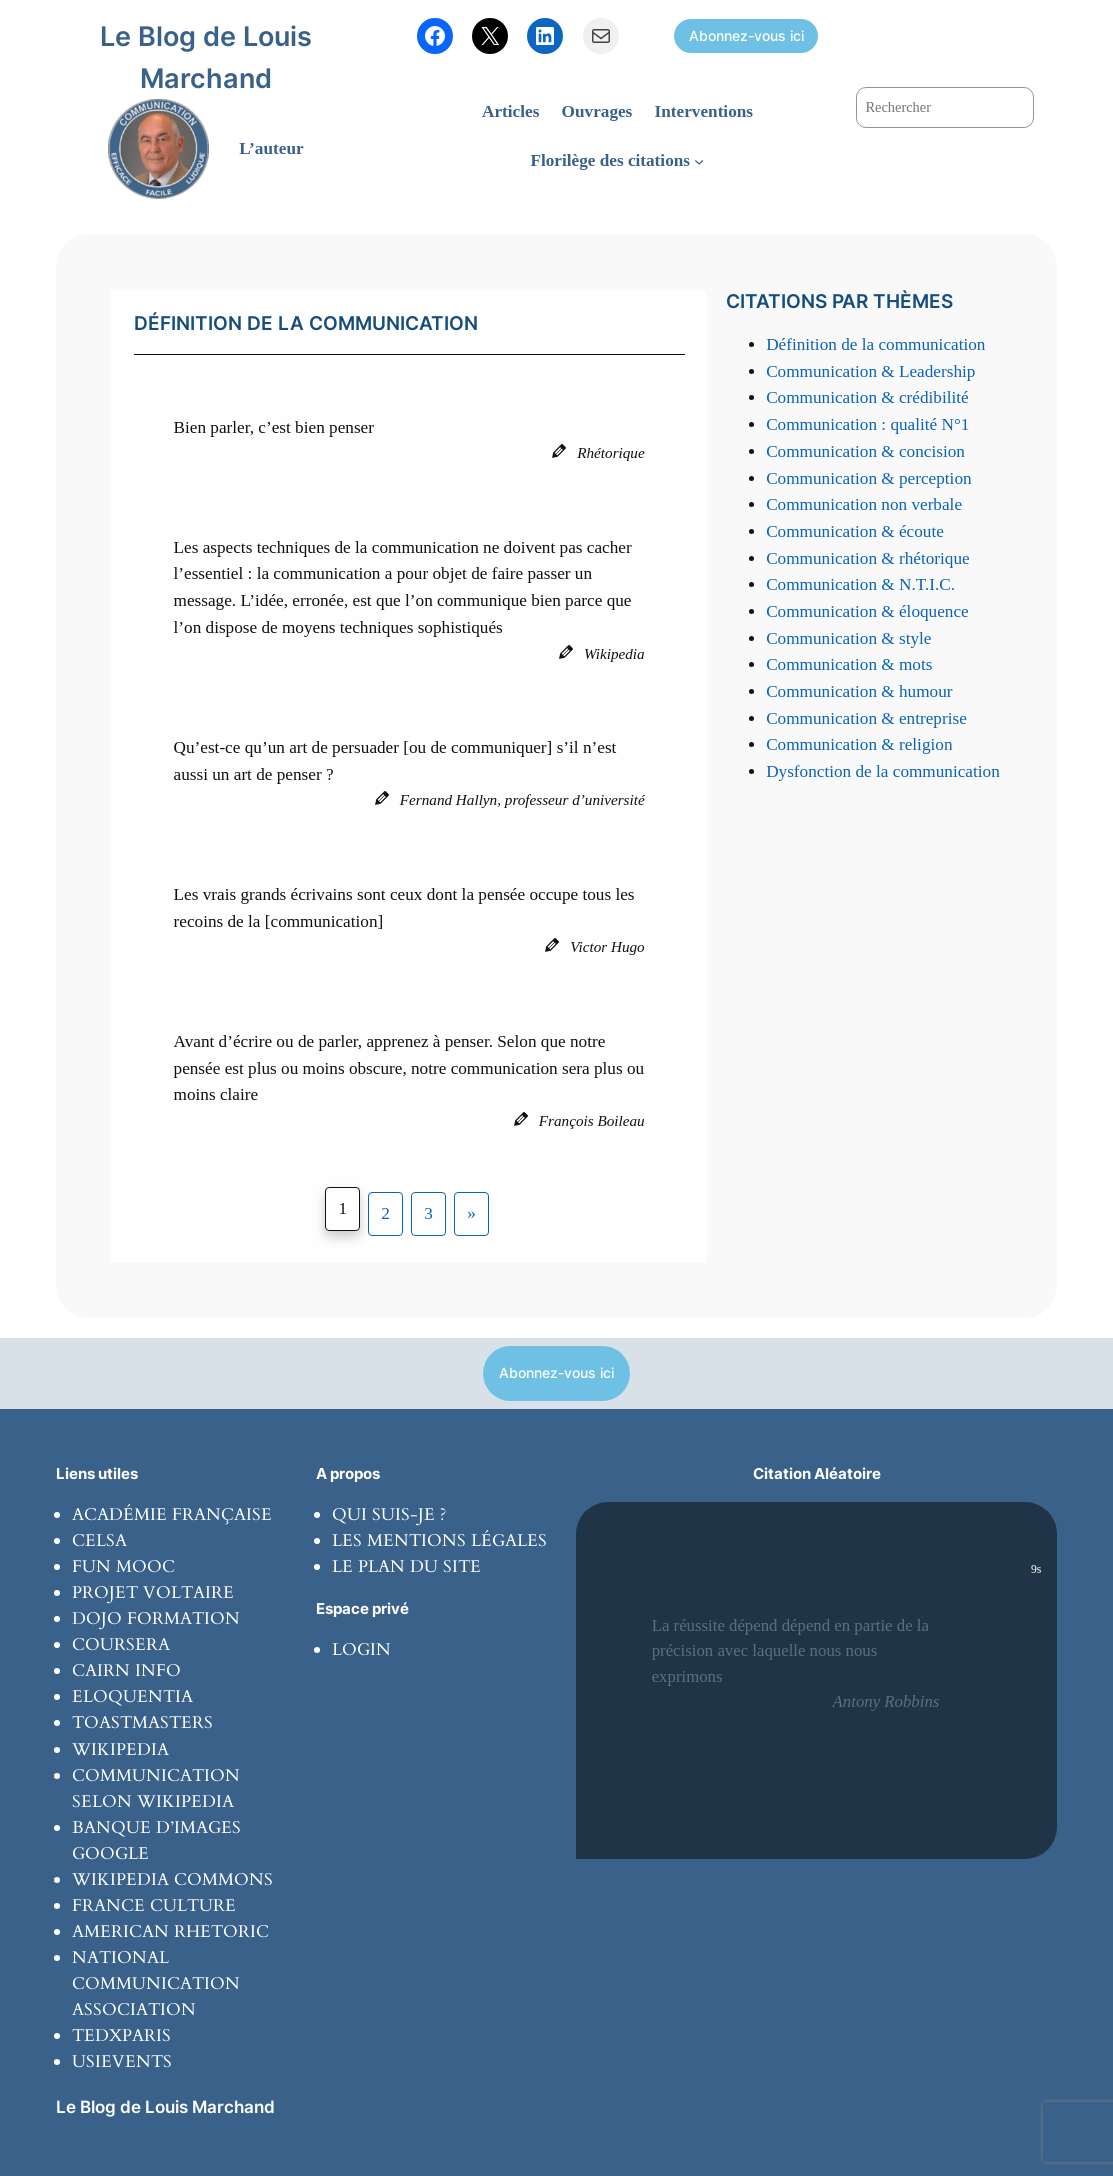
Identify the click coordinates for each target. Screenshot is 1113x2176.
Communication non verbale (864, 504)
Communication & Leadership (870, 371)
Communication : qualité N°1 (867, 424)
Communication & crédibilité (867, 397)
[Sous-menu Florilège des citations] (699, 161)
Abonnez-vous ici (746, 35)
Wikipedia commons (172, 1879)
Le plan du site (406, 1566)
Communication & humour (859, 691)
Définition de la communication (875, 344)
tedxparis (121, 2035)
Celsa (99, 1540)
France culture (154, 1905)
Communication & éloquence (867, 611)
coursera (121, 1644)
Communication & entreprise (866, 718)
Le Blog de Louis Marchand (165, 2106)
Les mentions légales (439, 1540)
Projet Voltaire (153, 1592)
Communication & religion (859, 744)
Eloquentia (132, 1696)
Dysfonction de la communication (883, 771)
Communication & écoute (855, 531)
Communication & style (848, 638)
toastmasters (142, 1722)
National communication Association (156, 1983)
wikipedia (120, 1749)
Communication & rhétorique (868, 558)
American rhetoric (170, 1931)
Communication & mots (849, 664)
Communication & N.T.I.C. (860, 584)
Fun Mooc (123, 1566)
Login (361, 1649)
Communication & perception (868, 478)
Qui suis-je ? (389, 1514)
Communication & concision (865, 451)
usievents (122, 2061)
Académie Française (172, 1514)
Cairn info (126, 1670)
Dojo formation (156, 1618)
